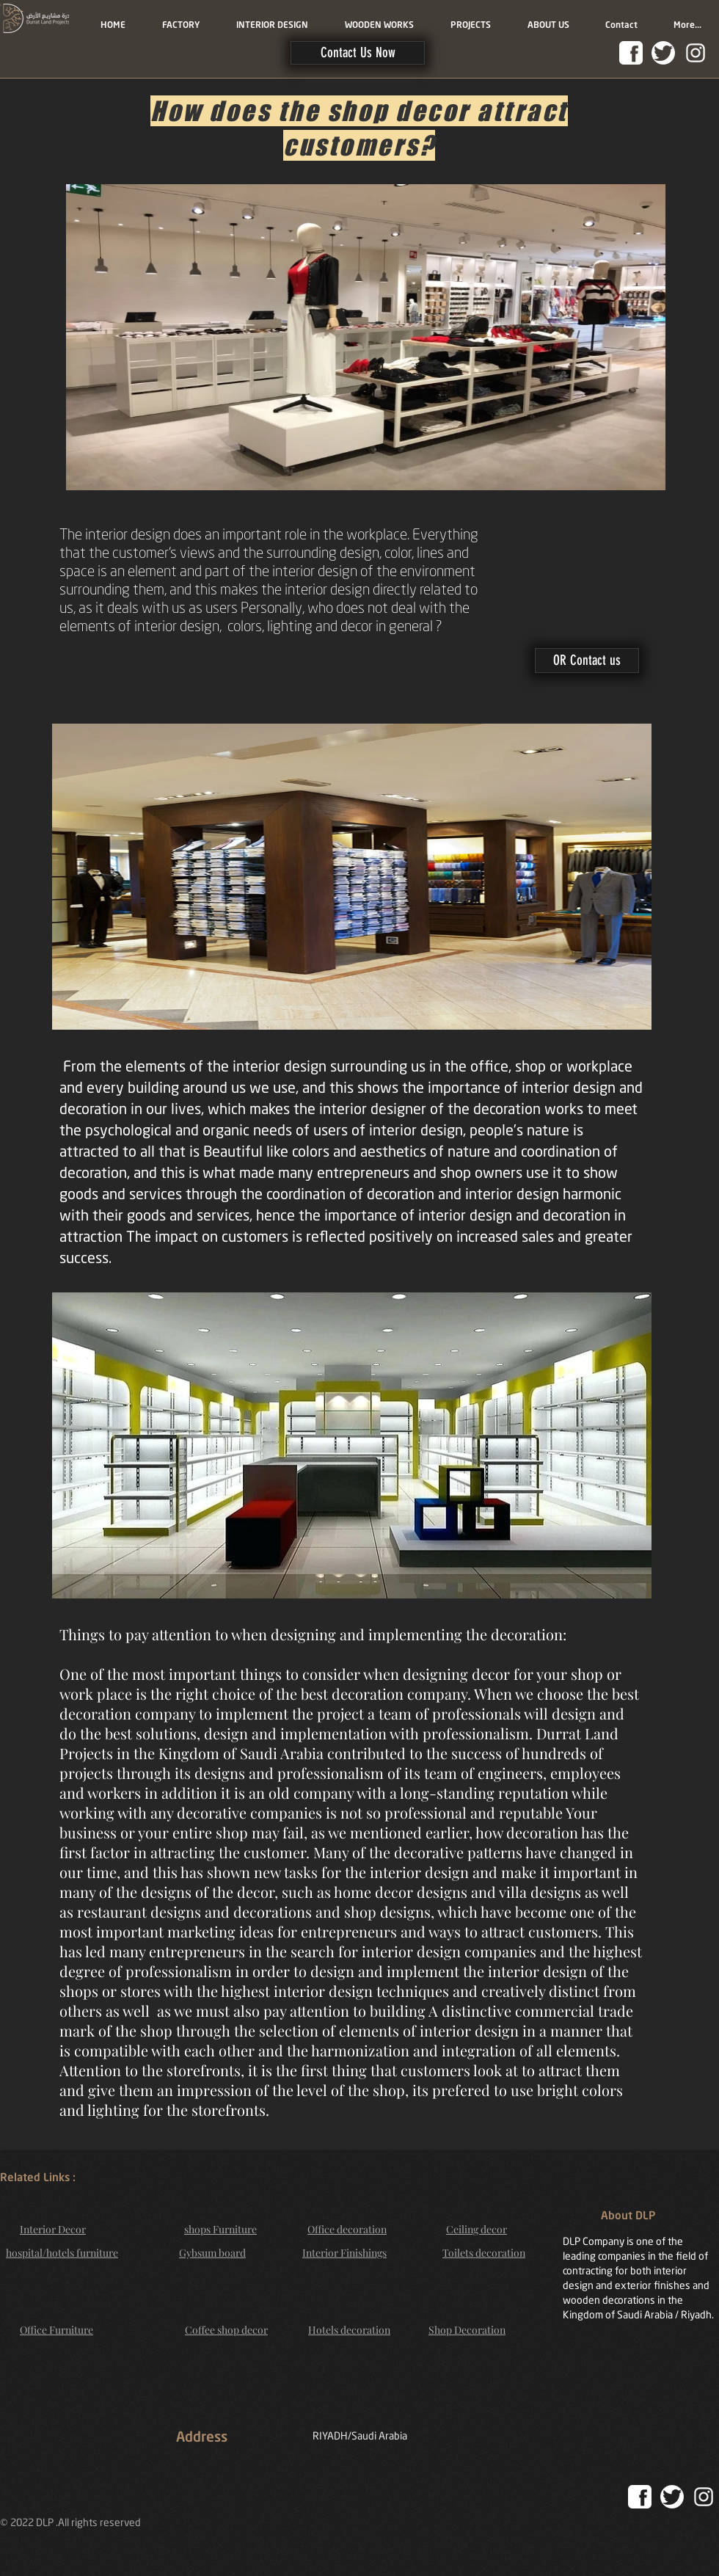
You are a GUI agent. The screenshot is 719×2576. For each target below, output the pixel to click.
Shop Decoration (467, 2330)
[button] (358, 53)
